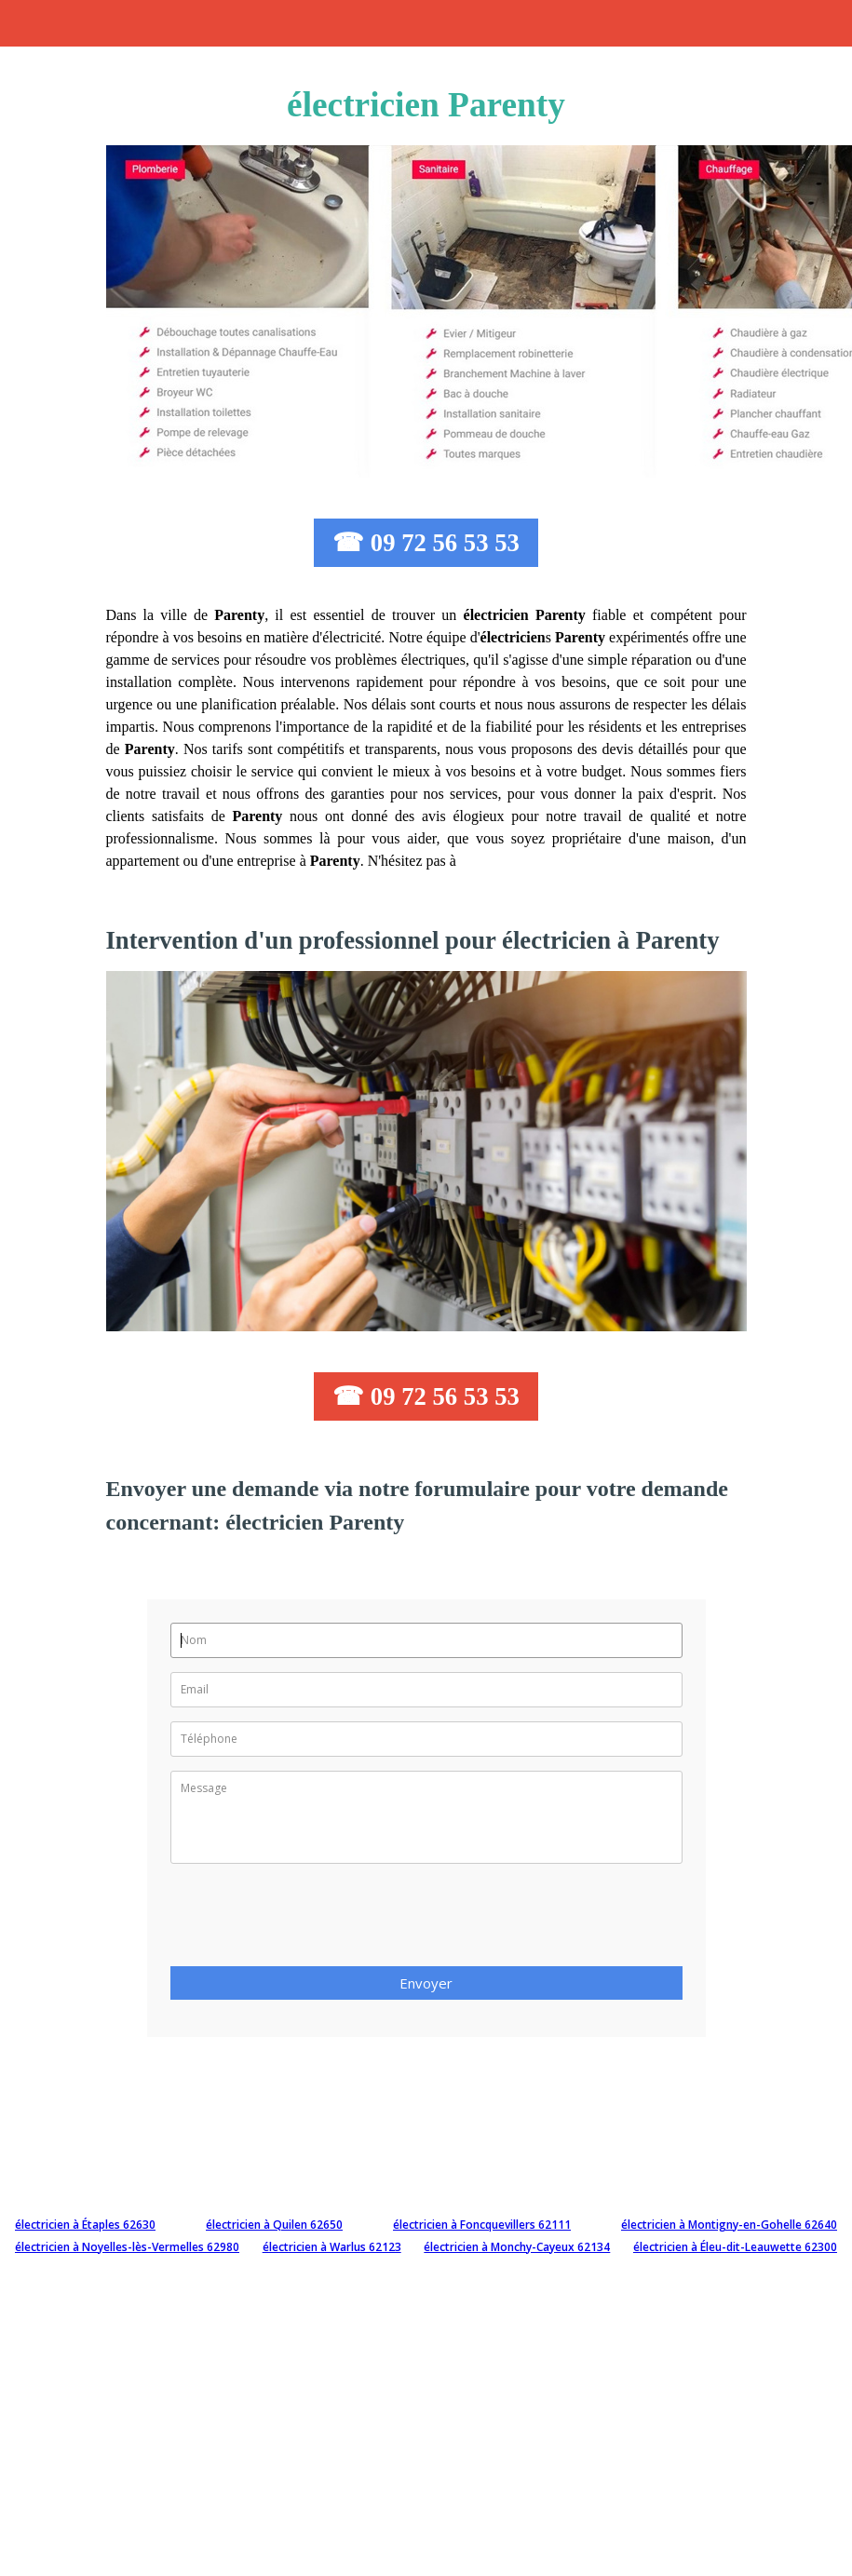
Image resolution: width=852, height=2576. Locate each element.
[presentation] (311, 1920)
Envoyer (426, 1983)
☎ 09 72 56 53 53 (426, 543)
